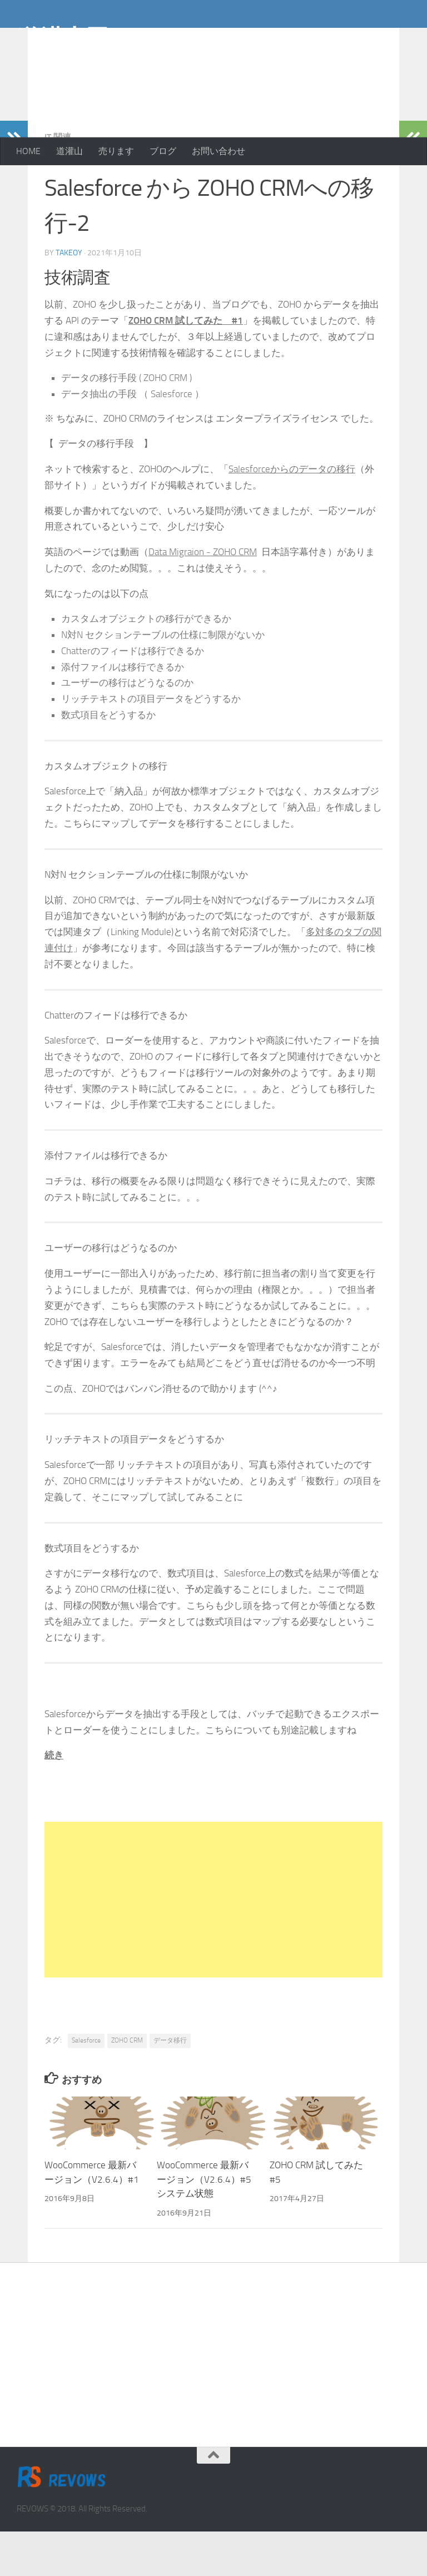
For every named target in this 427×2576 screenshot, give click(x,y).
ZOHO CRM (127, 2085)
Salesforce (86, 2085)
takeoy (69, 297)
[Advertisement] (321, 89)
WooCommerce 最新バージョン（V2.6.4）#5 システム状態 (204, 2223)
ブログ (163, 151)
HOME (28, 151)
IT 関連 (57, 181)
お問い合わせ (218, 151)
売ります (116, 151)
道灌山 (69, 151)
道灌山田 (63, 38)
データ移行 (170, 2085)
